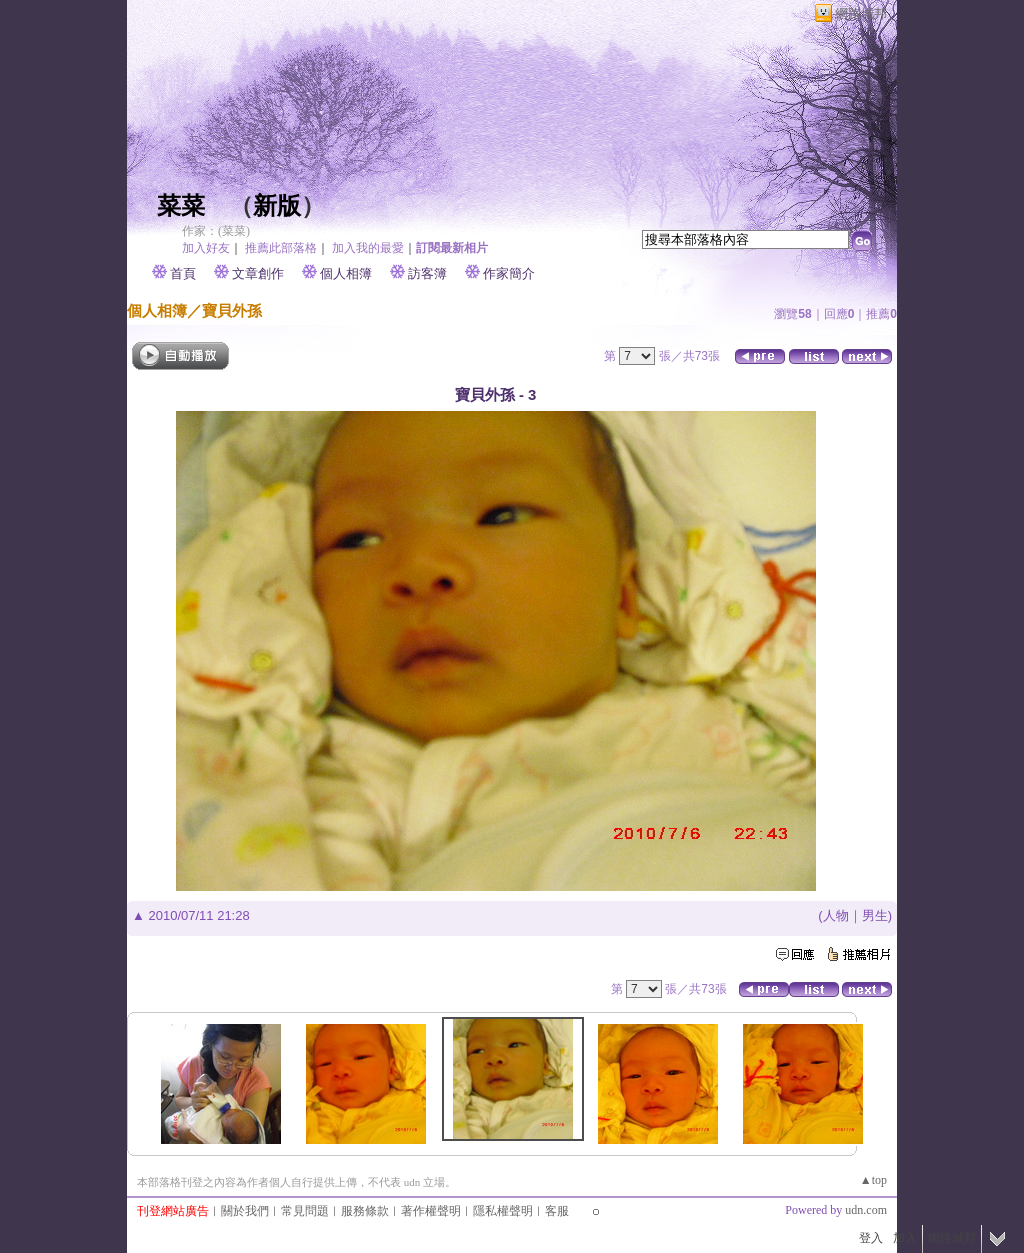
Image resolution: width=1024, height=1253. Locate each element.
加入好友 (206, 248)
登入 (871, 1238)
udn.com (866, 1210)
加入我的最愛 (368, 248)
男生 (875, 915)
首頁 (183, 273)
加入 (905, 1238)
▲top (873, 1180)
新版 (277, 206)
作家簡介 (509, 273)
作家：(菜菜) (216, 231)
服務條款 (365, 1211)
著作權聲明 (431, 1211)
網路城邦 (861, 13)
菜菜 (181, 206)
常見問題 (305, 1211)
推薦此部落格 (281, 248)
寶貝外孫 (232, 310)
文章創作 (258, 273)
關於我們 (245, 1211)
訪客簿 (427, 273)
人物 (836, 915)
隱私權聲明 (503, 1211)
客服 (557, 1211)
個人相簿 (346, 273)
